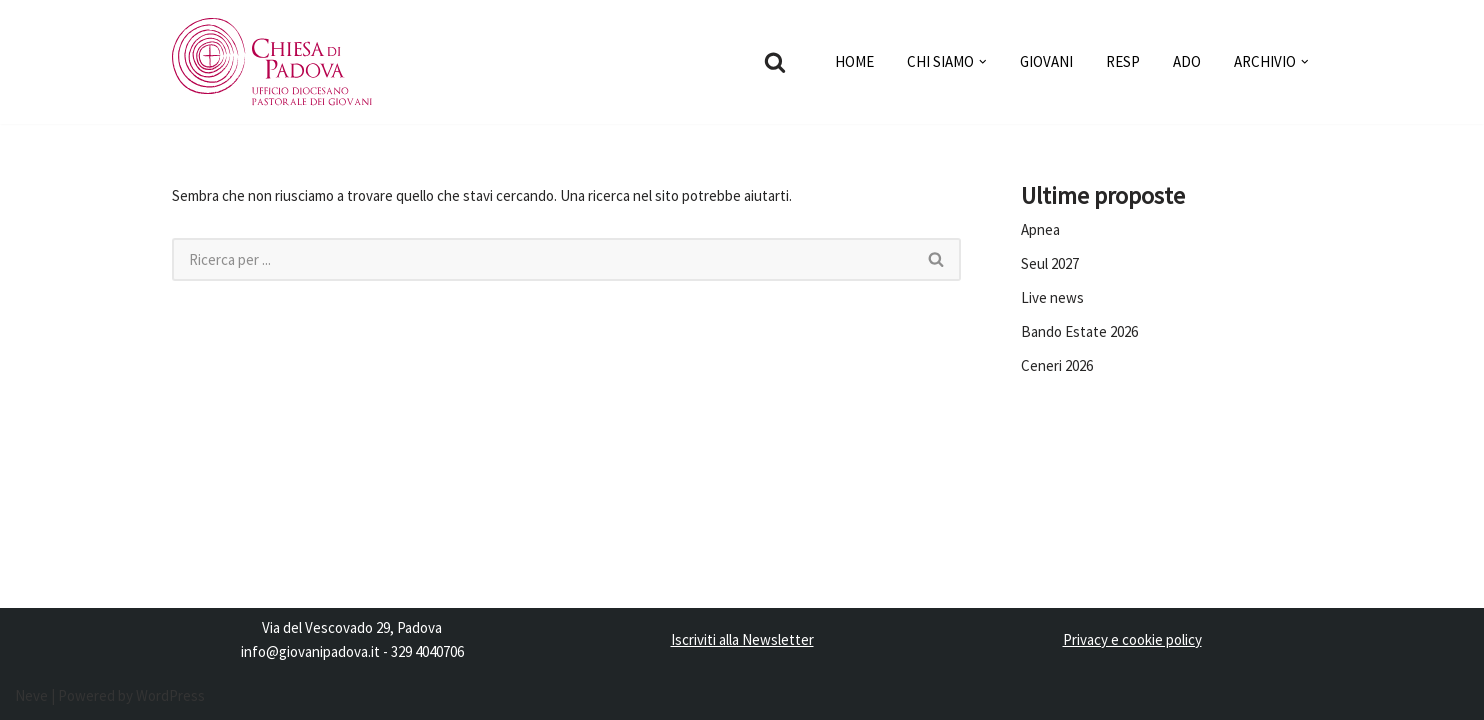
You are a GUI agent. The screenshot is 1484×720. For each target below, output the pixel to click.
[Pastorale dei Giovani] (272, 62)
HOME (854, 61)
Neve (31, 695)
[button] (983, 62)
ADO (1187, 61)
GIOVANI (1046, 61)
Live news (1052, 297)
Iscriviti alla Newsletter (742, 639)
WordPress (170, 695)
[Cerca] (775, 62)
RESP (1123, 61)
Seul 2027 (1050, 263)
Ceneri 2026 (1057, 365)
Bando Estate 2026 (1079, 331)
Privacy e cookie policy (1132, 639)
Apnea (1040, 229)
